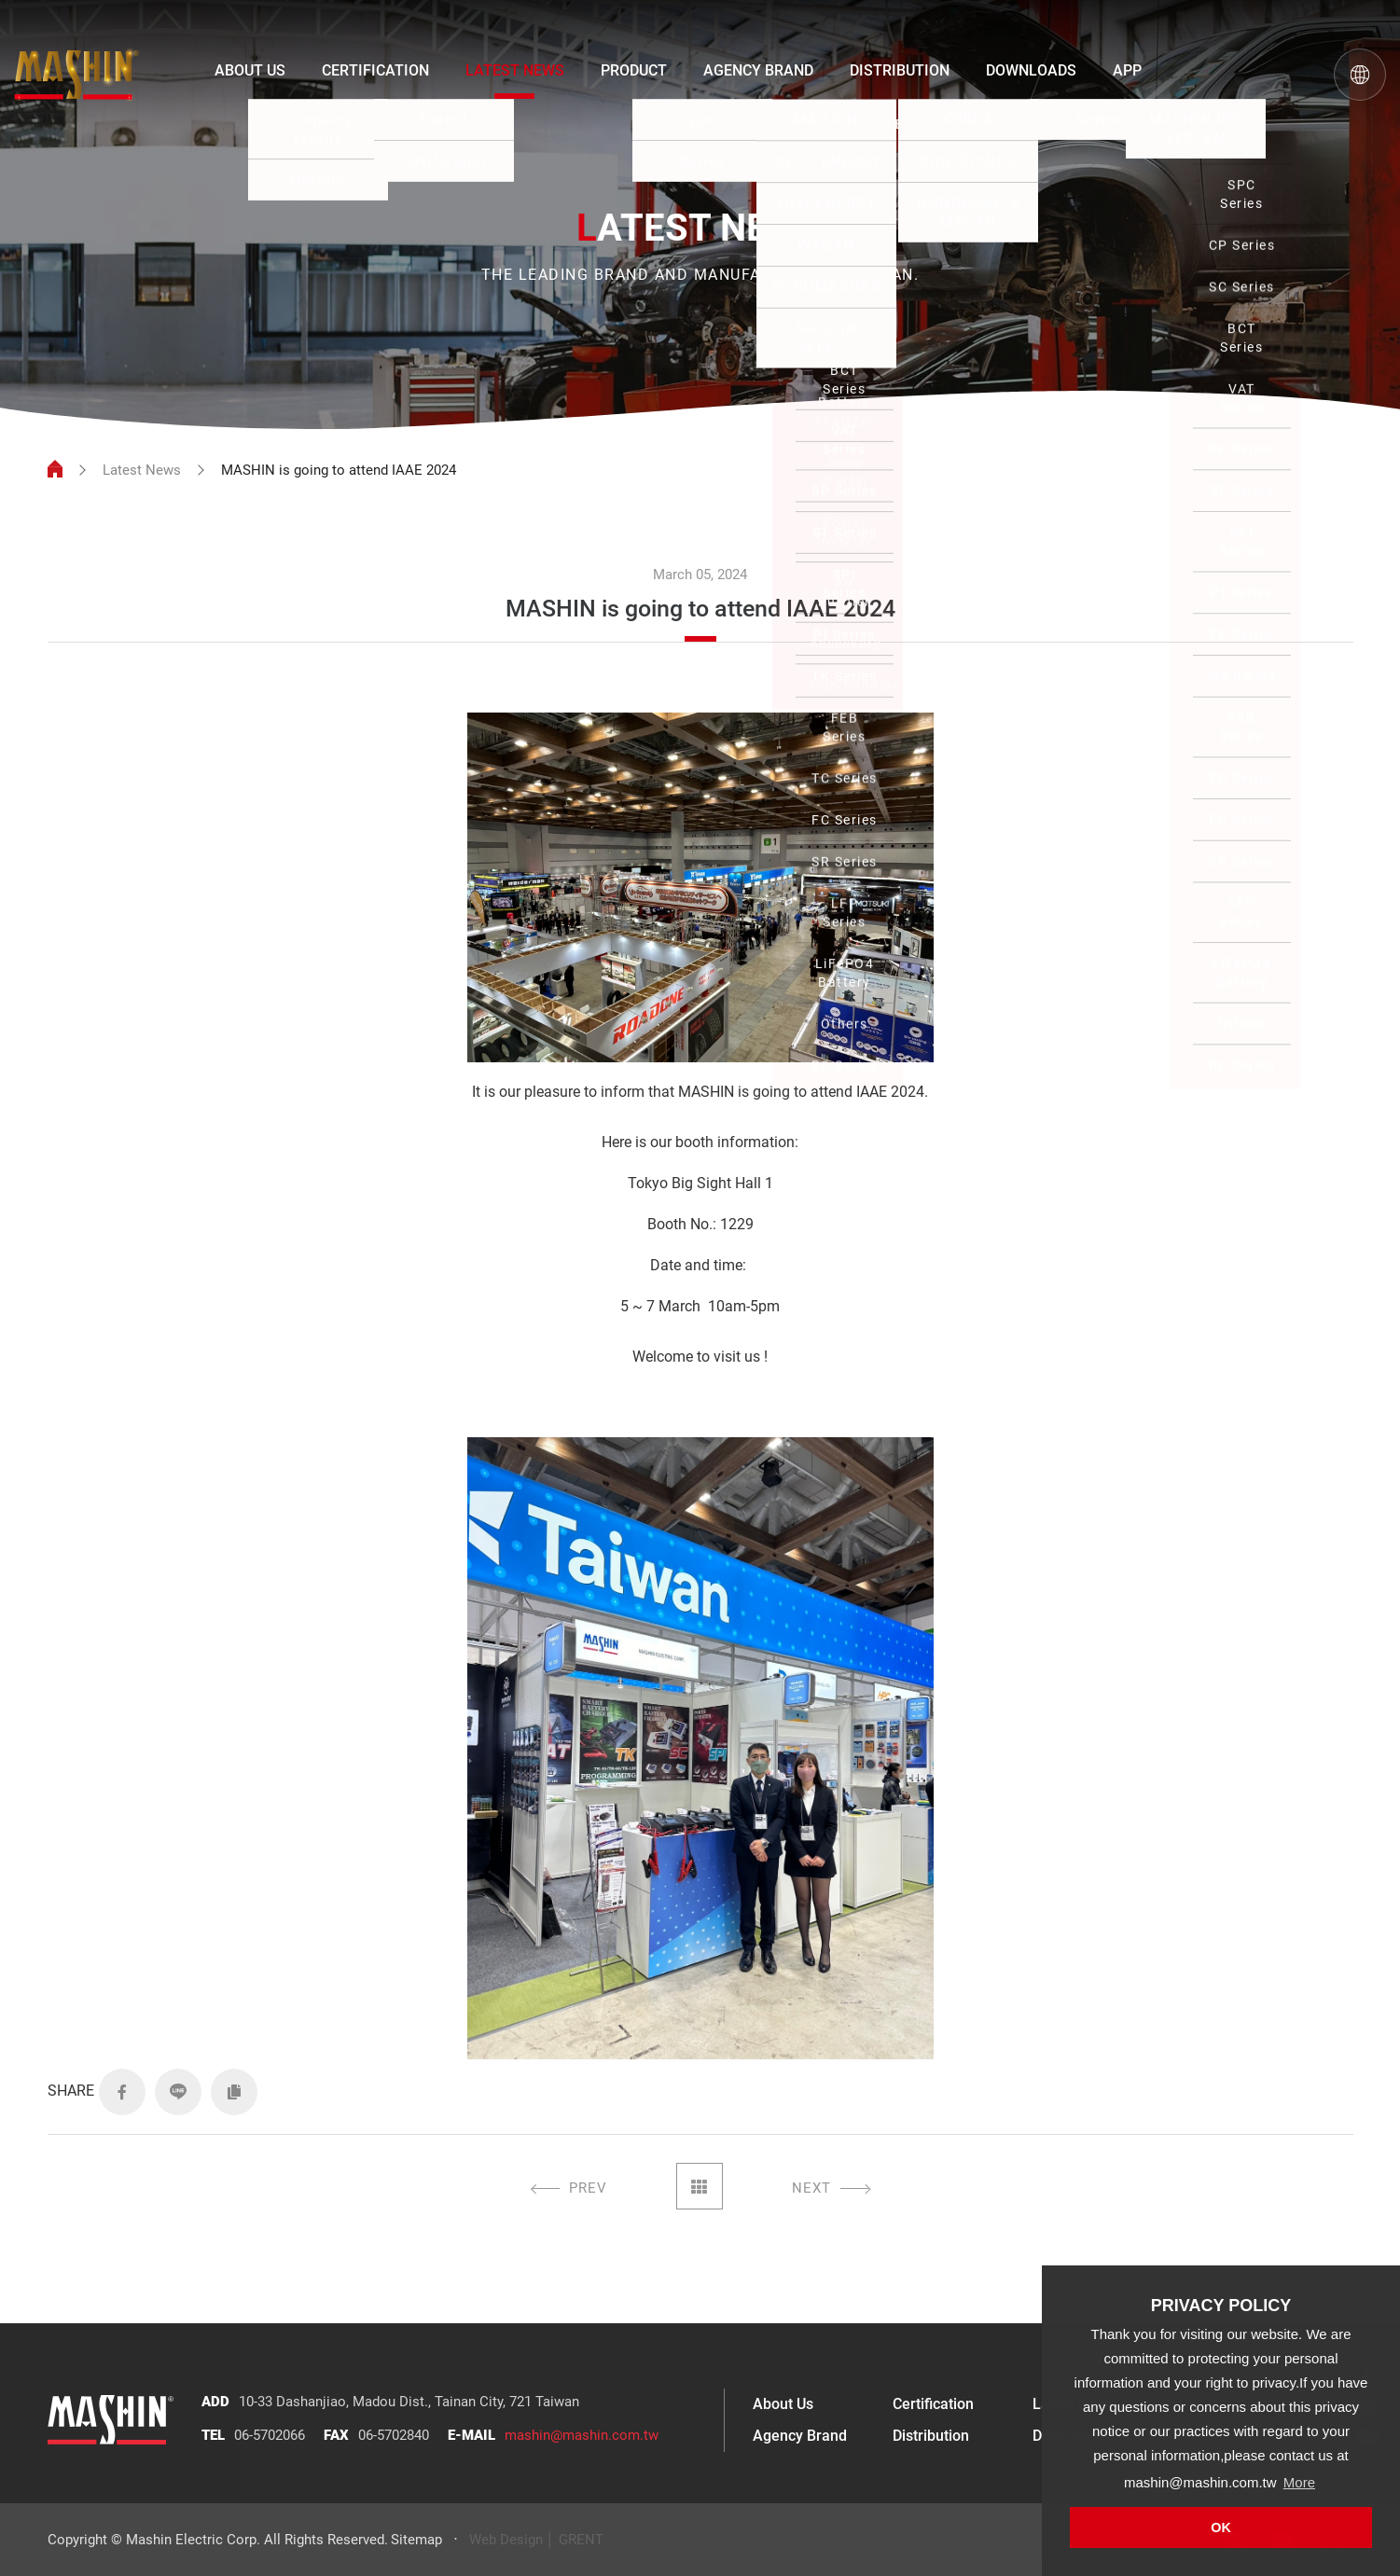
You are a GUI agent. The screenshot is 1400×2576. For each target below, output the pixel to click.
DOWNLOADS (1031, 70)
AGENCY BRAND (758, 70)
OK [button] (1221, 2527)
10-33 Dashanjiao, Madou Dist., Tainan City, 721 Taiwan (409, 2401)
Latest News (142, 470)
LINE (178, 2092)
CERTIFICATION (375, 70)
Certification (933, 2404)
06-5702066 (269, 2435)
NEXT (811, 2188)
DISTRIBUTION (900, 70)
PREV (588, 2188)
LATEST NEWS (514, 70)
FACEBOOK (122, 2092)
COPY (234, 2092)
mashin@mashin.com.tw (581, 2435)
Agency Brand (800, 2435)
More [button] (1299, 2482)
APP (1127, 70)
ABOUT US (250, 70)
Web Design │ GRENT (536, 2539)
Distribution (931, 2435)
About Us (783, 2404)
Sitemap (416, 2539)
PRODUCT (634, 70)
